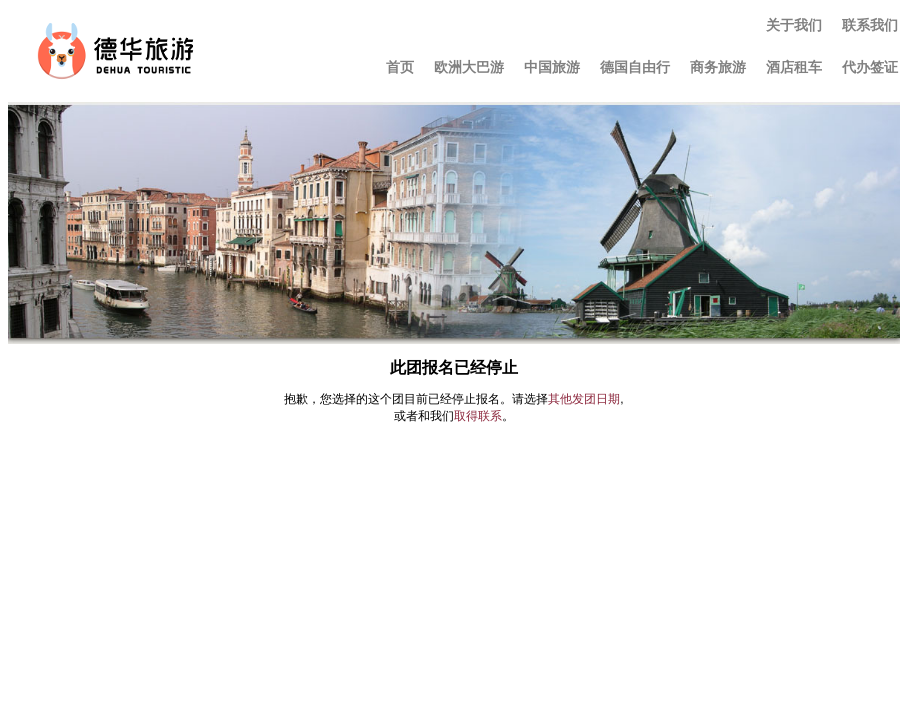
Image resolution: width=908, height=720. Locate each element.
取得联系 (478, 416)
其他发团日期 (584, 399)
